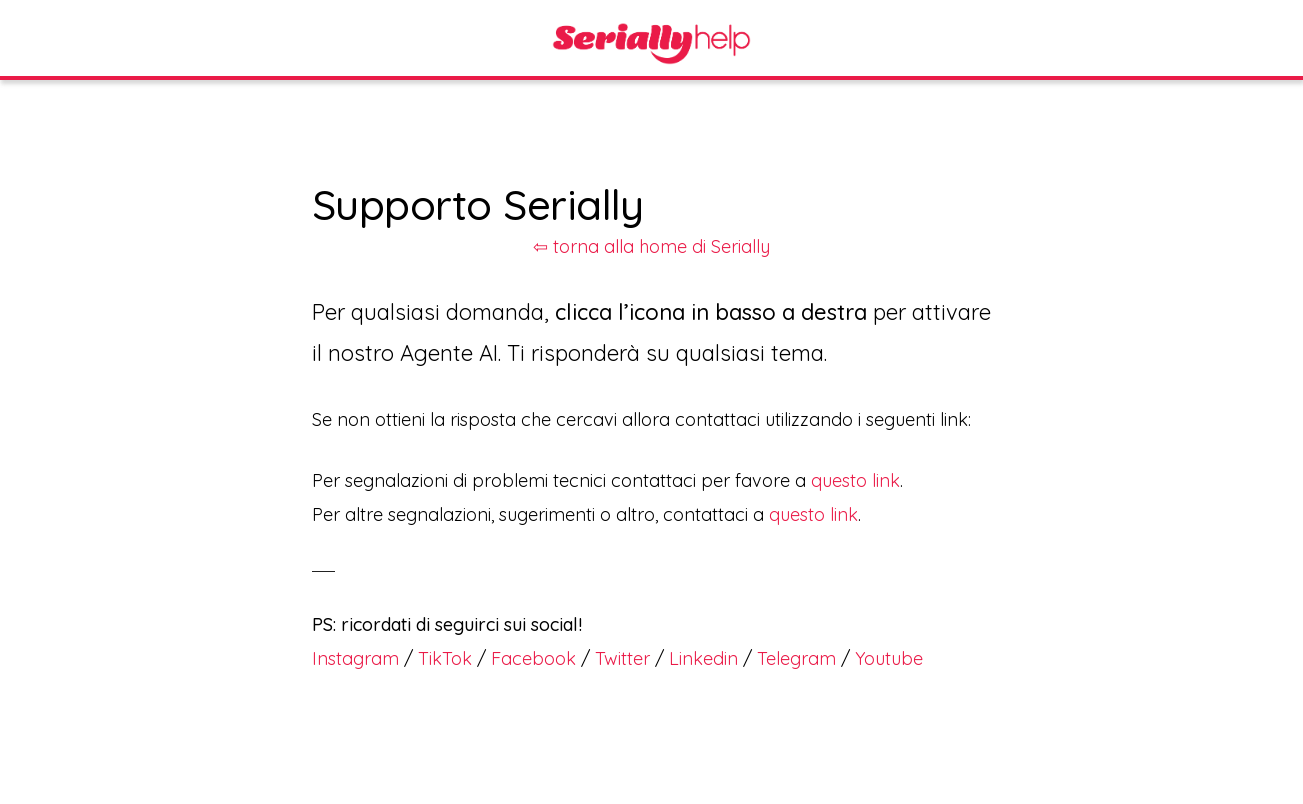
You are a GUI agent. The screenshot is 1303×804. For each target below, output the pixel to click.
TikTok (445, 658)
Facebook (533, 658)
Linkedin (703, 658)
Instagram (355, 658)
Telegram (796, 658)
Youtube (889, 658)
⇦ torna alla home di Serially (651, 246)
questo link (855, 480)
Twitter (622, 658)
